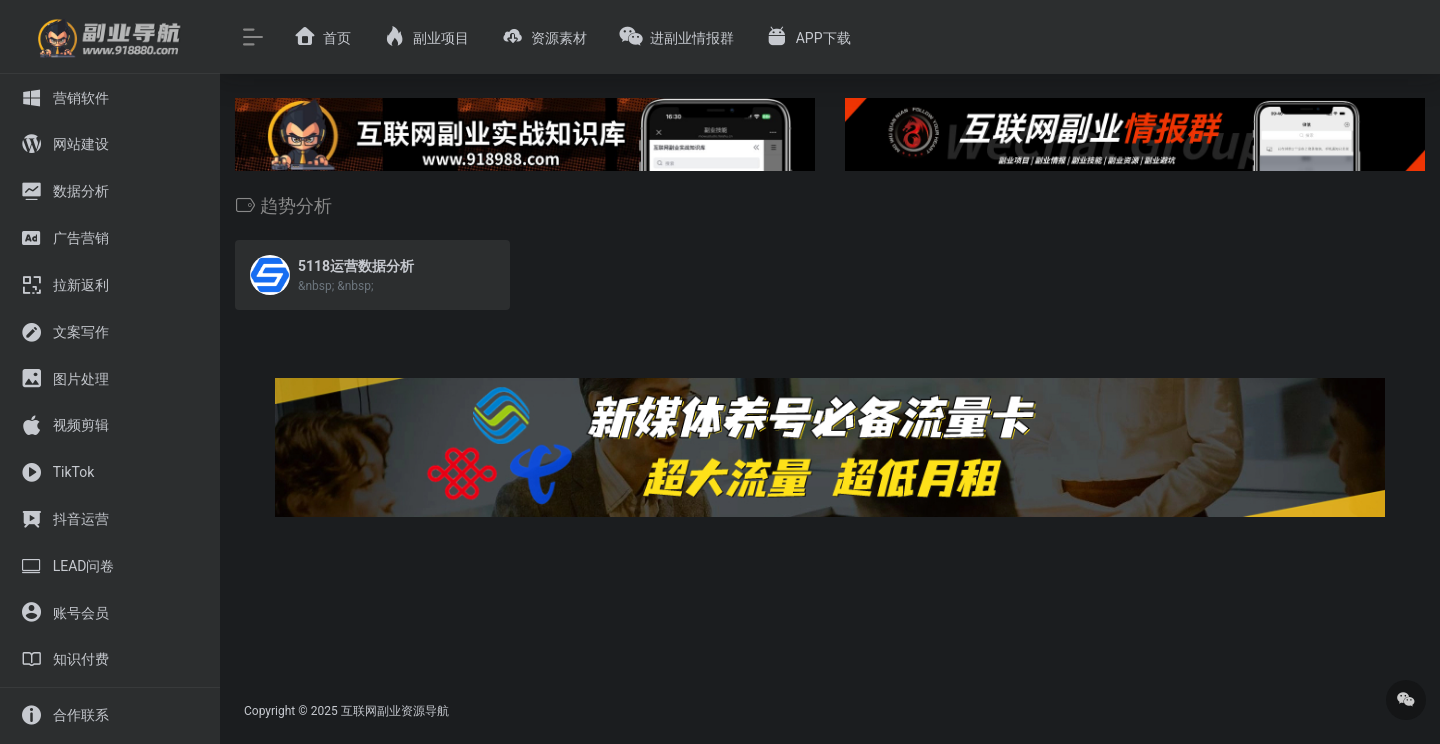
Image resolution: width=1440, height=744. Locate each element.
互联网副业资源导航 (395, 711)
